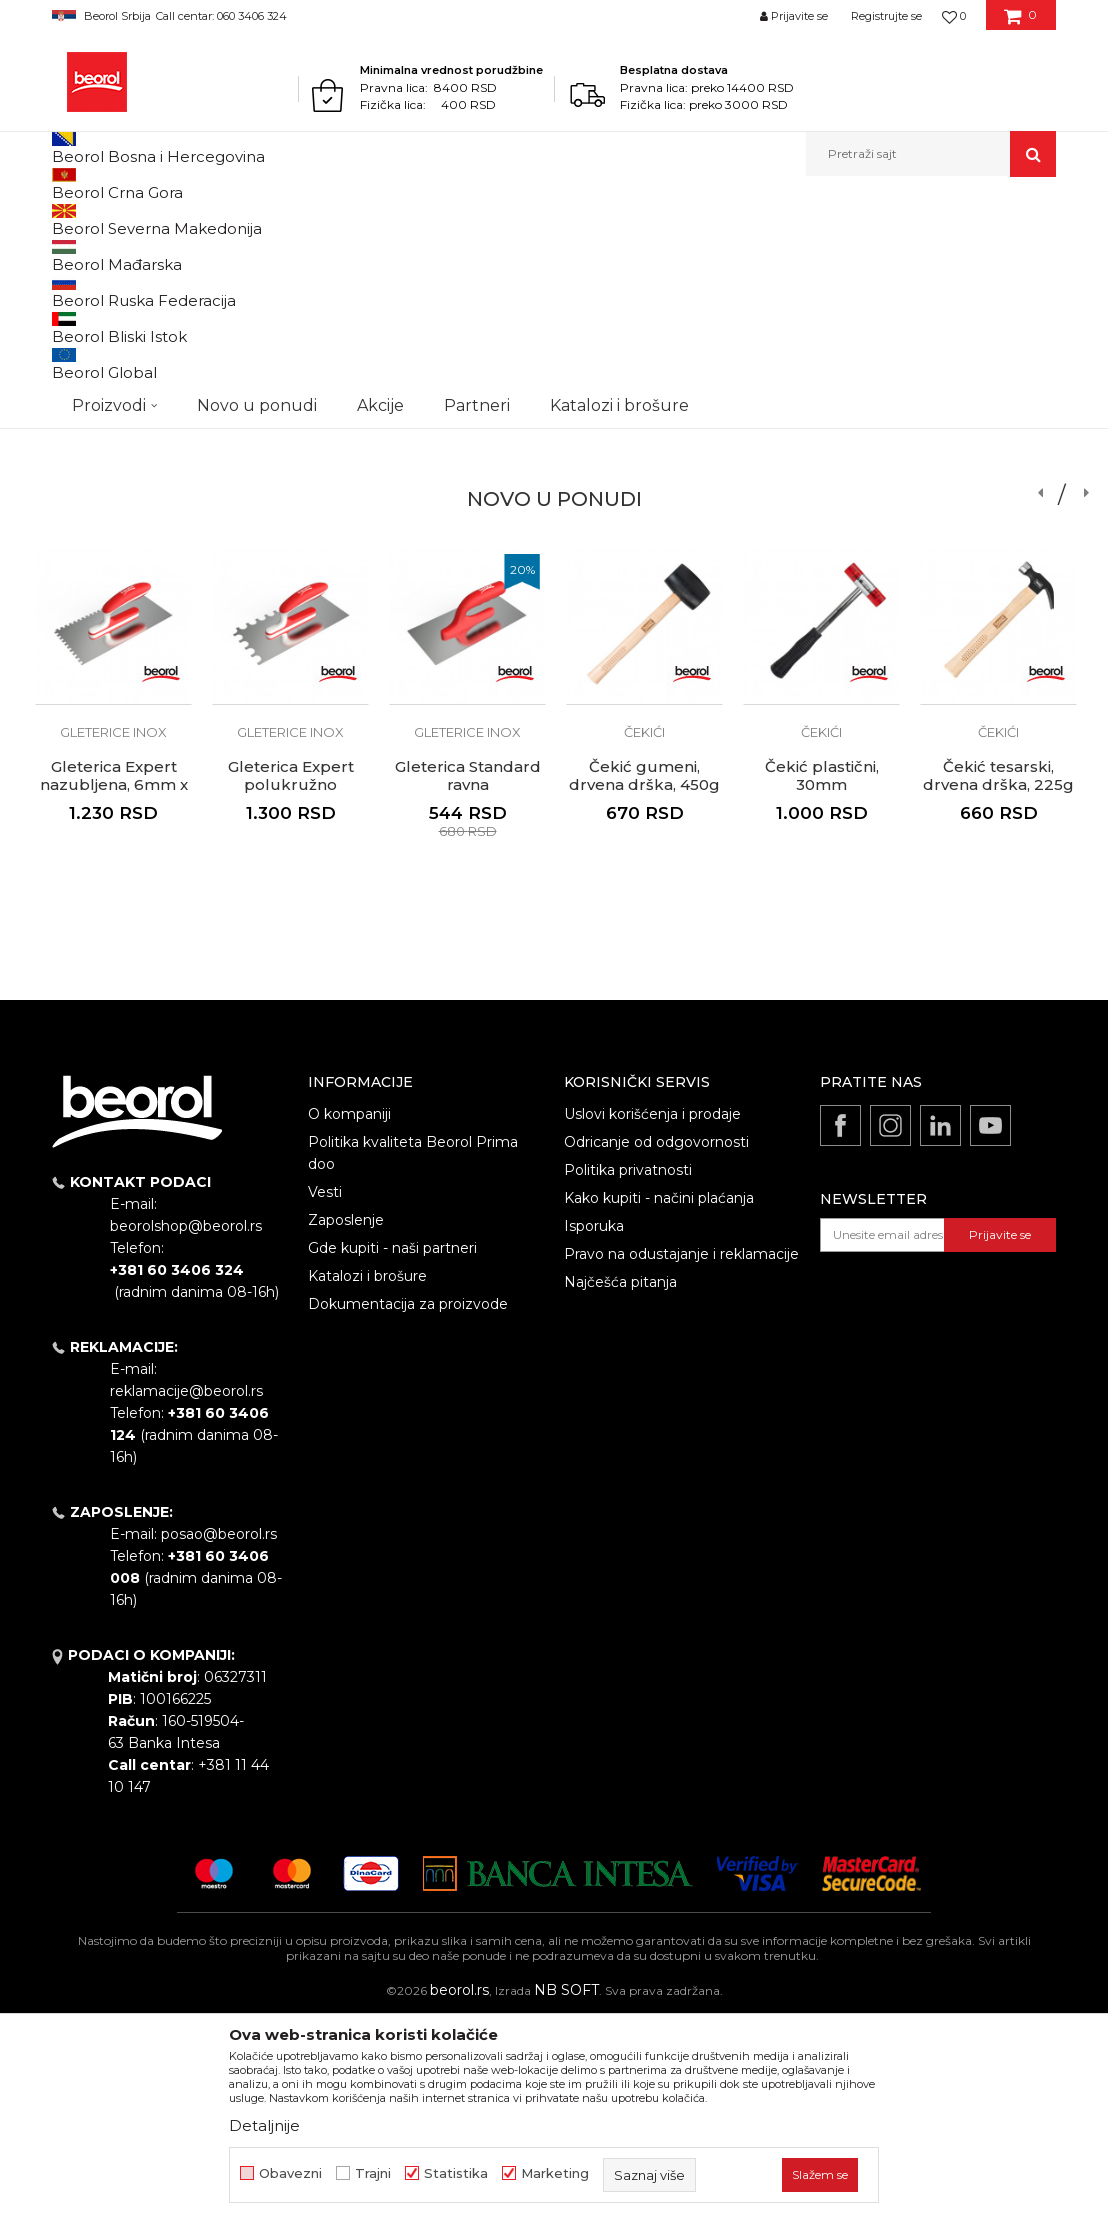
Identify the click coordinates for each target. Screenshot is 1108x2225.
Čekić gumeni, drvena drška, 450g (644, 983)
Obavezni (290, 2173)
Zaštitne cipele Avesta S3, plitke (999, 503)
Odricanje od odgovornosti (656, 1349)
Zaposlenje (346, 1427)
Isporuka (594, 1433)
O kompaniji (349, 1321)
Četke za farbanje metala (114, 466)
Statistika (456, 2173)
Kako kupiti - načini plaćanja (659, 1405)
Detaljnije (264, 2125)
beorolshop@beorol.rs (186, 1433)
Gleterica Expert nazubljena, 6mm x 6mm (114, 992)
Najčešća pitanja (620, 1489)
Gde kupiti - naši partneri (392, 1455)
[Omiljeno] (954, 16)
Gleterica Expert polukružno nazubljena (291, 992)
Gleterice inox (290, 459)
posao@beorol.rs (219, 1741)
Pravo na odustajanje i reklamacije (681, 1461)
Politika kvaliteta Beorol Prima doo (413, 1360)
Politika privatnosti (628, 1377)
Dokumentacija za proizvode (408, 1511)
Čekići (644, 939)
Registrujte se (886, 16)
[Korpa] (1020, 23)
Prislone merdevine (822, 459)
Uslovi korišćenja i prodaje (652, 1321)
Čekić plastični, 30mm (822, 983)
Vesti (325, 1399)
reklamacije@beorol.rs (186, 1598)
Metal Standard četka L (113, 503)
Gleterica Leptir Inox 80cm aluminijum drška (290, 512)
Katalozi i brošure (367, 1483)
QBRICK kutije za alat (644, 459)
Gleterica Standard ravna (468, 503)
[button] (931, 154)
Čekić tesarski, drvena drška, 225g (998, 983)
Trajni (373, 2173)
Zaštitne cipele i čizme (998, 466)
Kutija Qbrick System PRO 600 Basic (645, 512)
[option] (113, 451)
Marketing (555, 2173)
